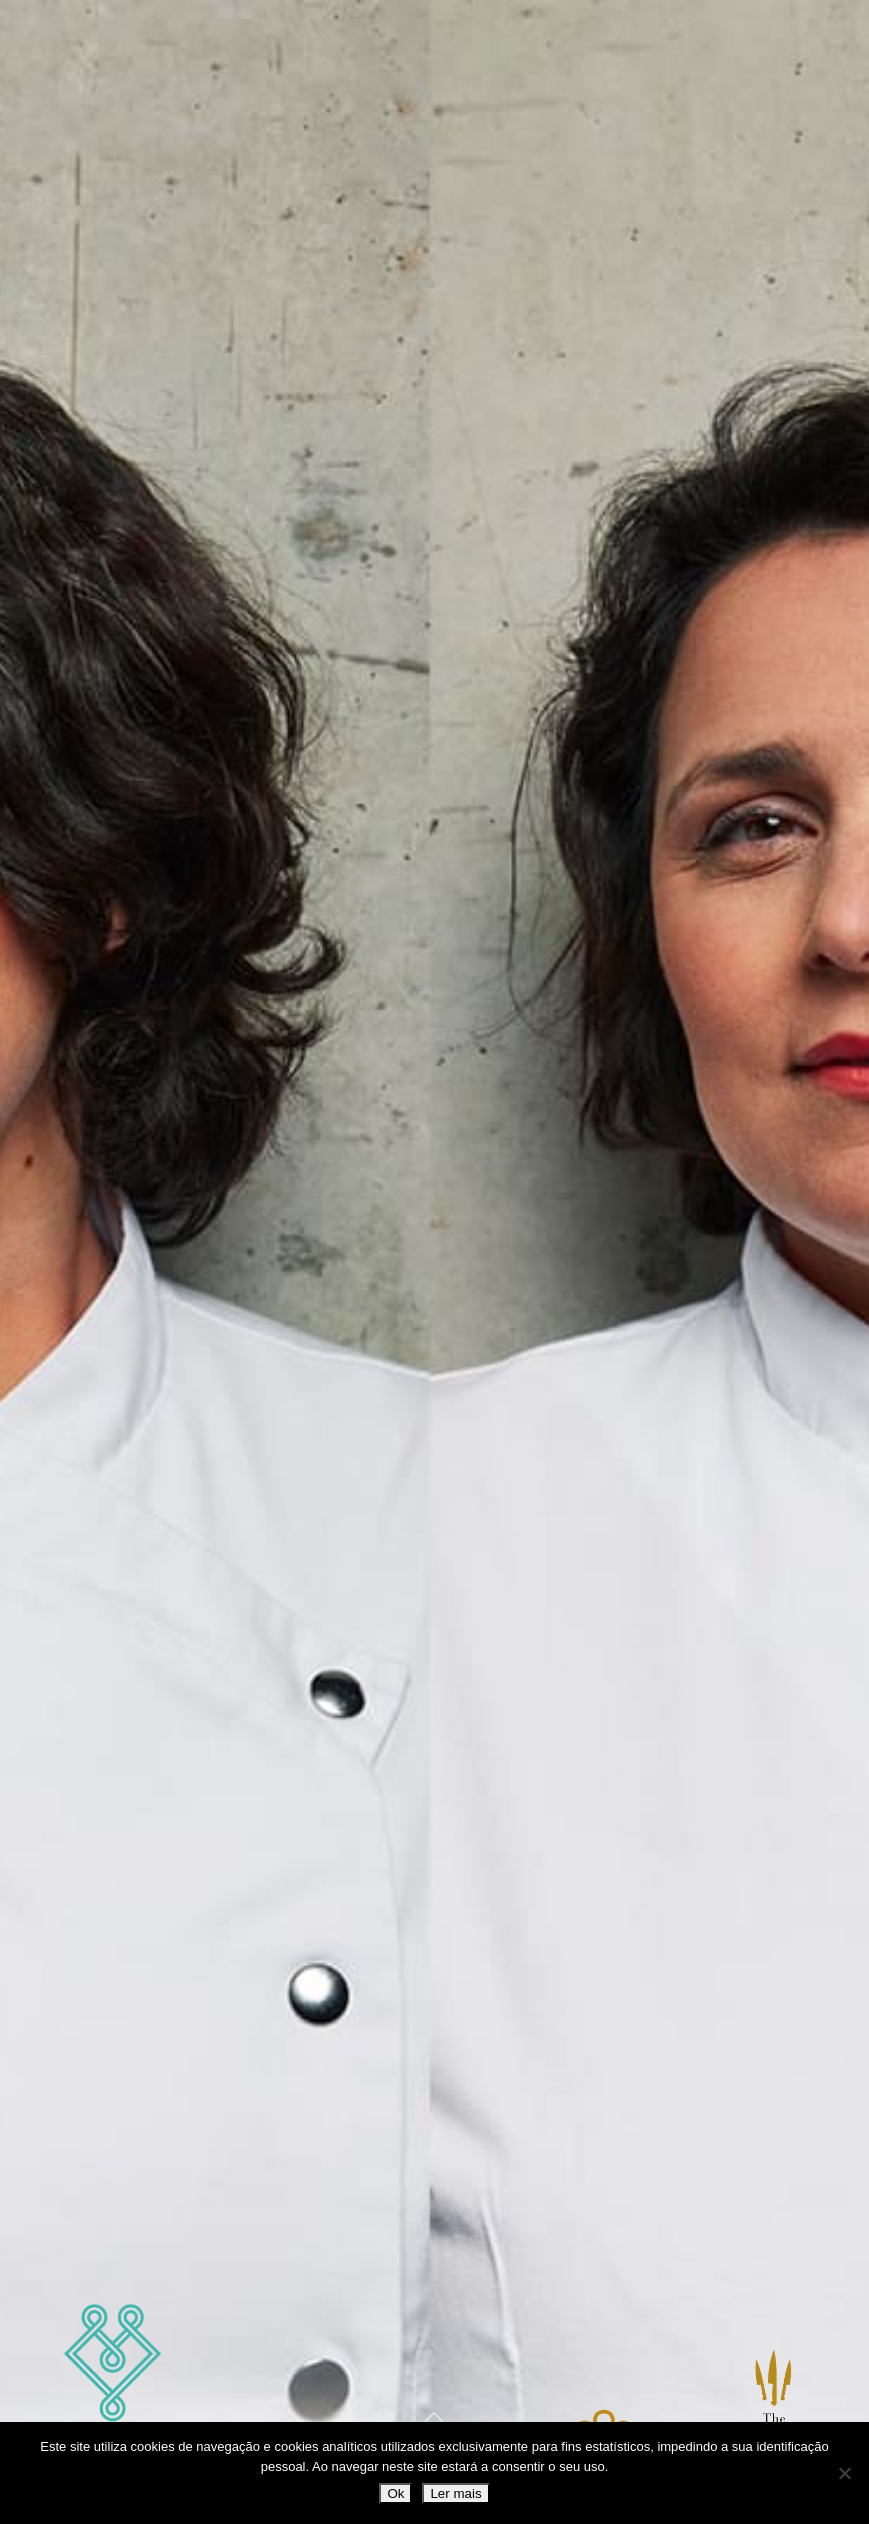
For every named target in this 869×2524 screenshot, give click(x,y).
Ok (395, 2493)
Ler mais (455, 2493)
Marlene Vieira (113, 2394)
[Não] (844, 2473)
